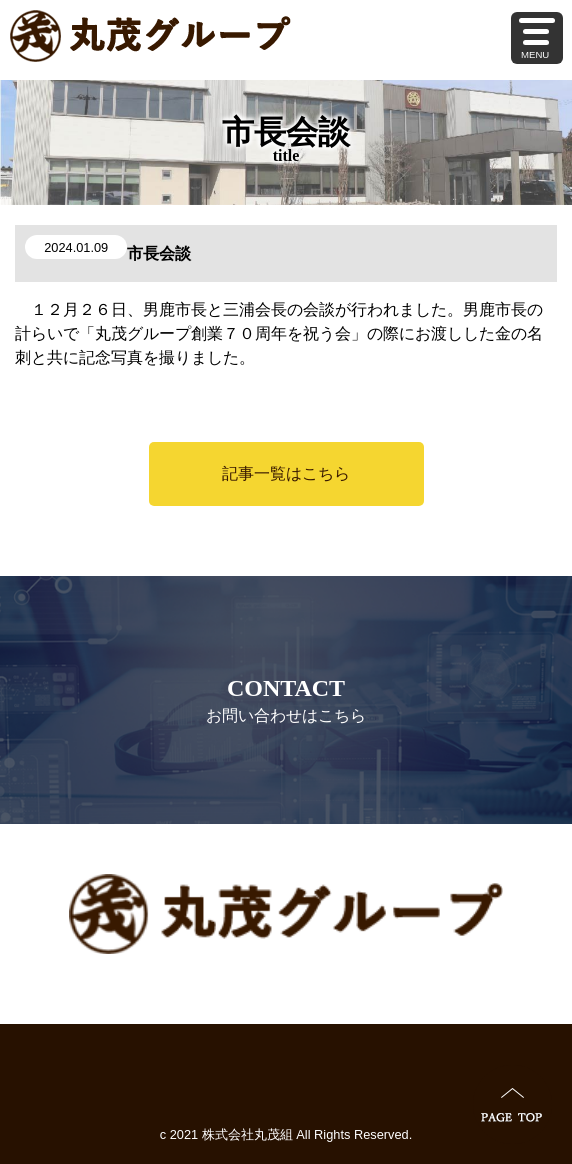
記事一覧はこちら (286, 473)
